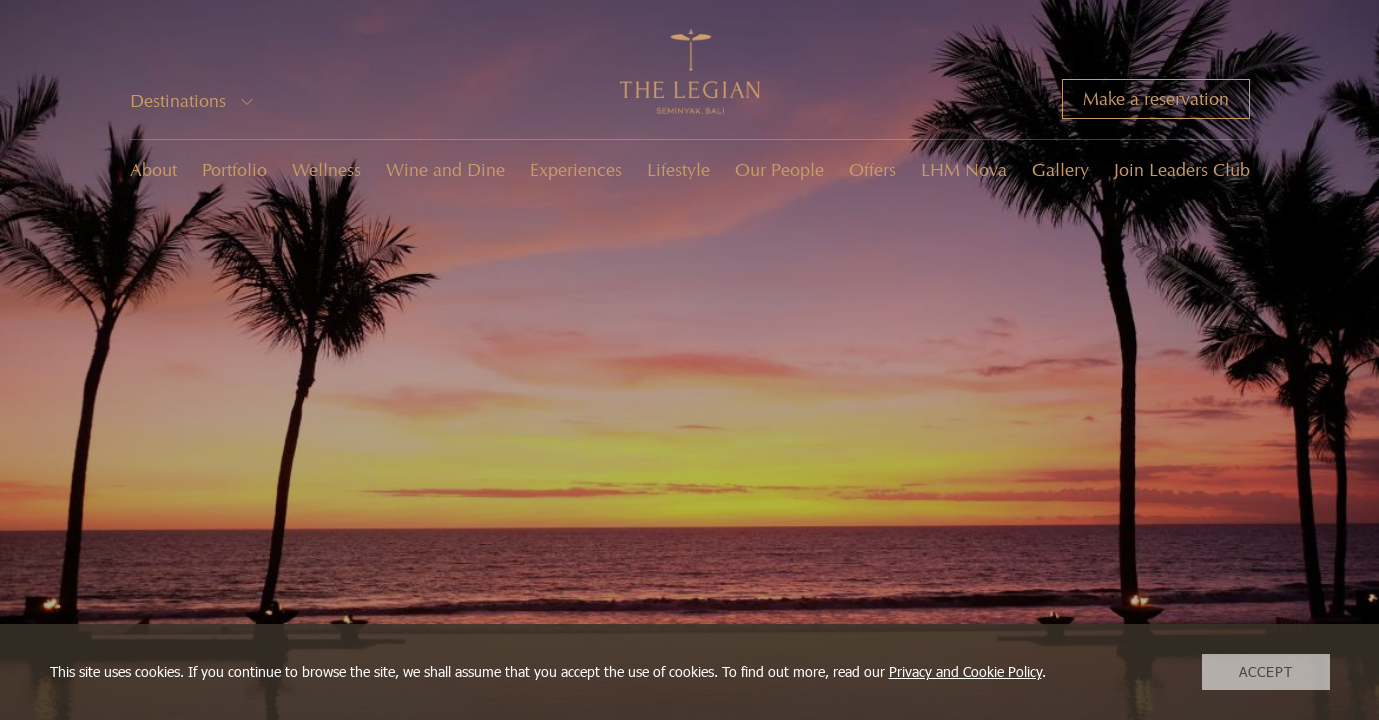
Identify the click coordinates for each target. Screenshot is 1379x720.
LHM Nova (964, 170)
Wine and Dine (445, 170)
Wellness (326, 170)
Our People (779, 170)
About (153, 170)
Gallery (1060, 170)
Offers (872, 170)
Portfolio (234, 170)
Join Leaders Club (1182, 170)
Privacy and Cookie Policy (965, 671)
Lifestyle (678, 170)
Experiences (576, 170)
